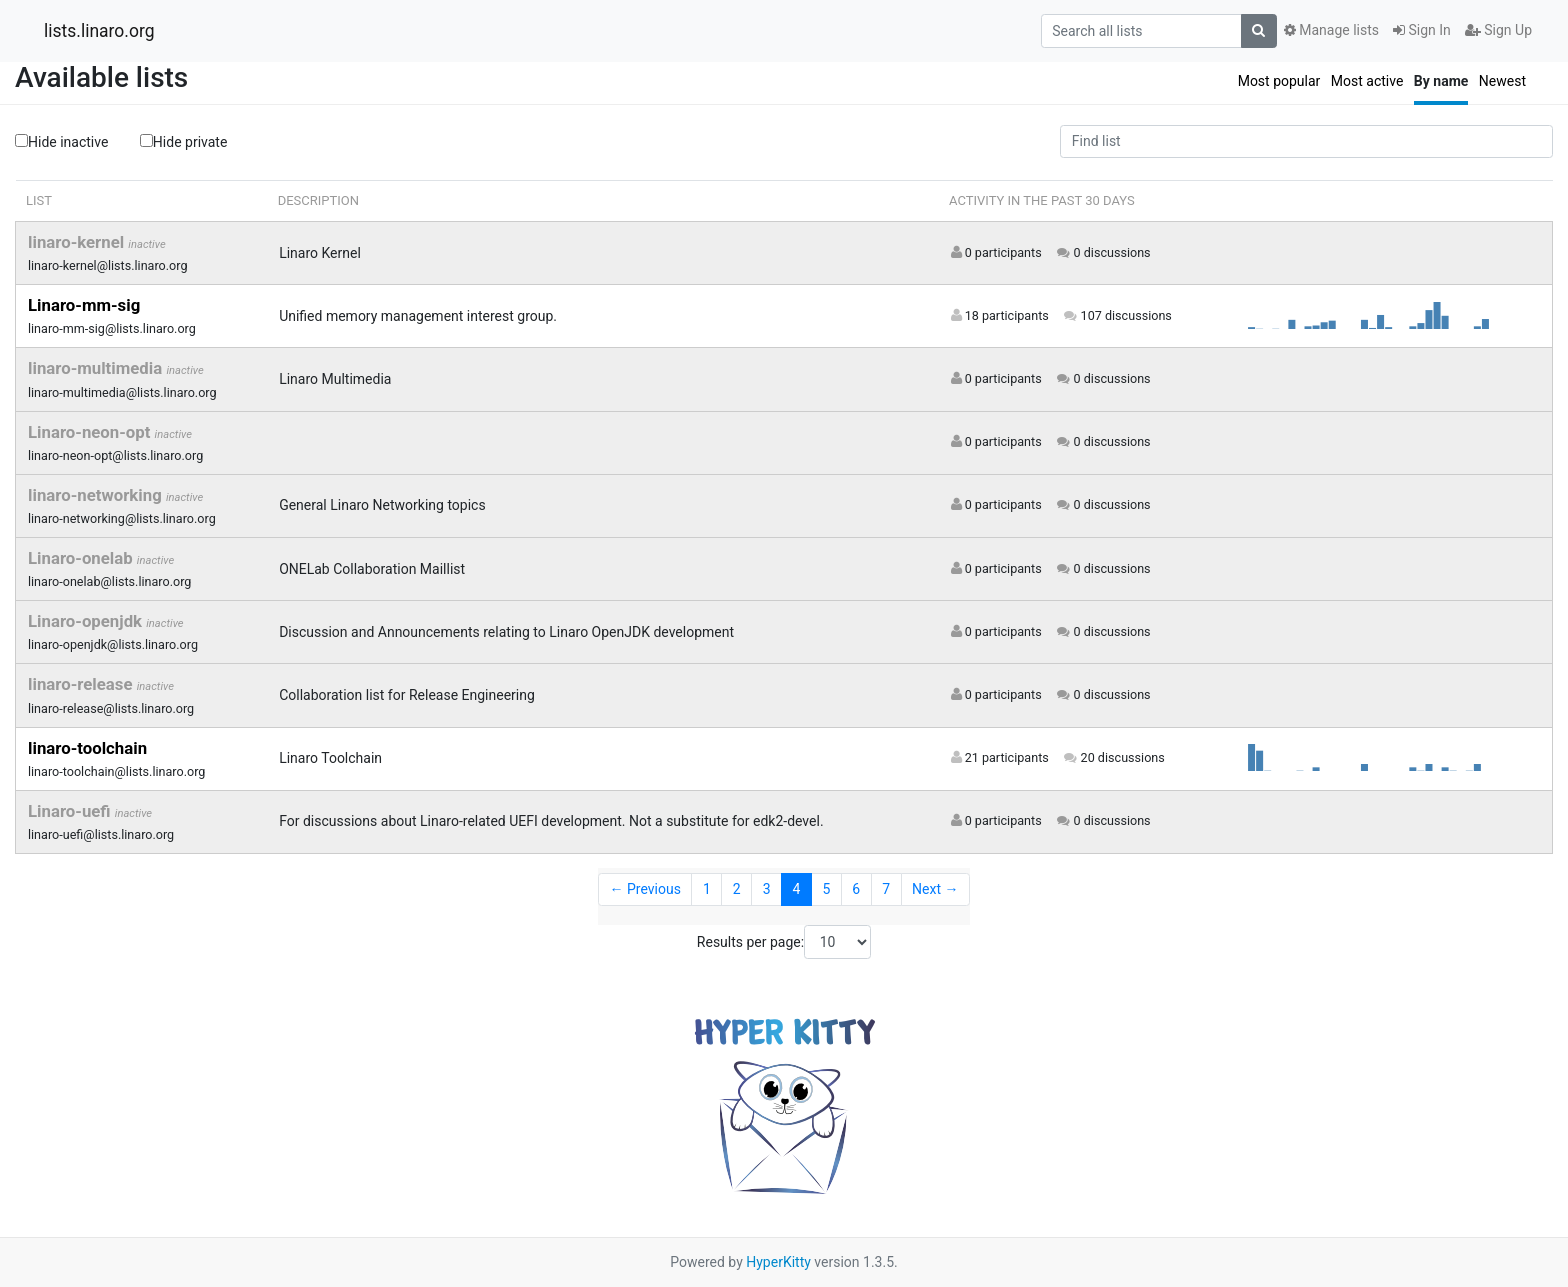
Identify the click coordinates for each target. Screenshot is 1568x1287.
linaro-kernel (78, 242)
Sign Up (1498, 30)
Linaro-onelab (82, 558)
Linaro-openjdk (87, 621)
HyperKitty (778, 1262)
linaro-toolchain (87, 748)
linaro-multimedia (97, 368)
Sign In (1422, 30)
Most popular (1279, 81)
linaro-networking (97, 495)
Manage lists (1331, 30)
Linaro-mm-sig (84, 305)
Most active (1367, 81)
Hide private (184, 141)
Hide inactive (61, 142)
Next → (935, 889)
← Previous (645, 889)
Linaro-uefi (71, 811)
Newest (1502, 81)
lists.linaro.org (99, 31)
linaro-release (82, 684)
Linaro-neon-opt (91, 432)
